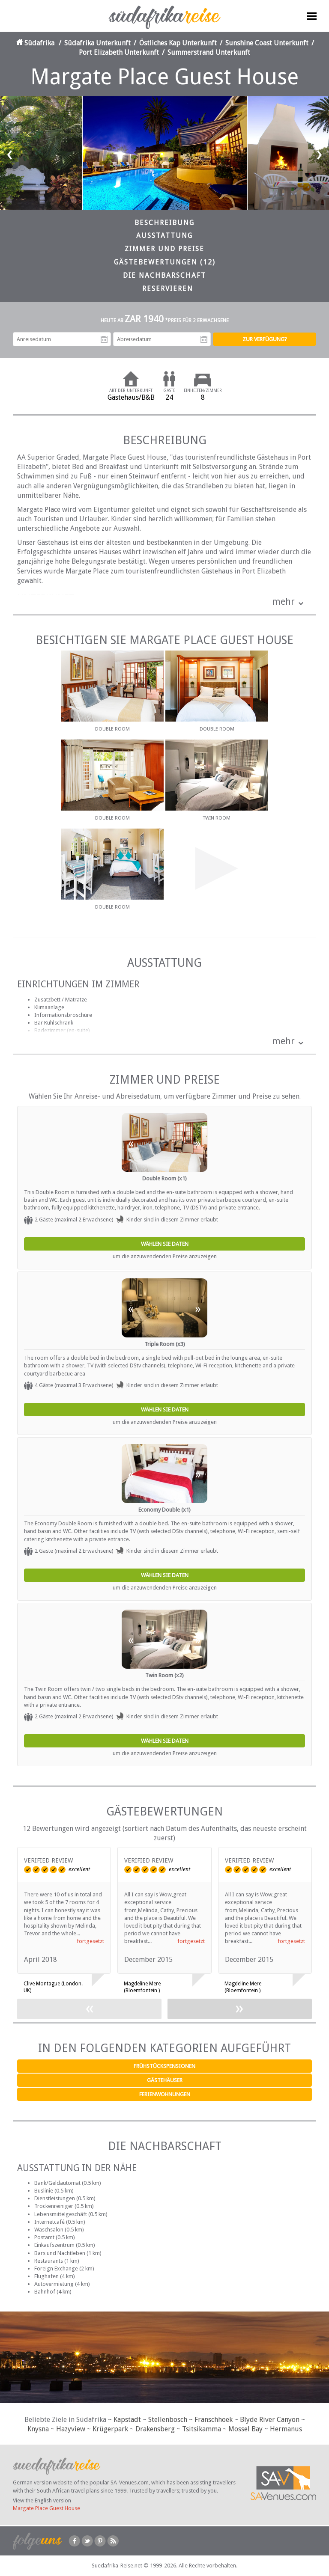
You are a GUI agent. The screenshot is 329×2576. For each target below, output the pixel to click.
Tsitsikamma (201, 2429)
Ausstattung (164, 236)
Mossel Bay (245, 2429)
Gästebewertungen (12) (164, 262)
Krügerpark (110, 2429)
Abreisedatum (203, 339)
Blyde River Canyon (269, 2420)
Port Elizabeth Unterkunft (119, 52)
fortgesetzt (90, 1941)
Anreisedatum (104, 339)
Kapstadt (127, 2420)
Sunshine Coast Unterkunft (266, 43)
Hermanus (286, 2429)
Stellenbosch (167, 2420)
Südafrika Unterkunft (97, 43)
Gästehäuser (164, 2080)
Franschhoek (213, 2420)
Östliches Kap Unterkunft (178, 43)
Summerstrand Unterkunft (208, 52)
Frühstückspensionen (164, 2066)
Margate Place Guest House (46, 2508)
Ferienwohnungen (164, 2094)
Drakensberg (155, 2429)
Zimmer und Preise (164, 249)
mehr (283, 601)
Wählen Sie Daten (164, 1244)
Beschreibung (164, 223)
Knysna (38, 2429)
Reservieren (167, 289)
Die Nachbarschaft (164, 275)
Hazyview (70, 2429)
